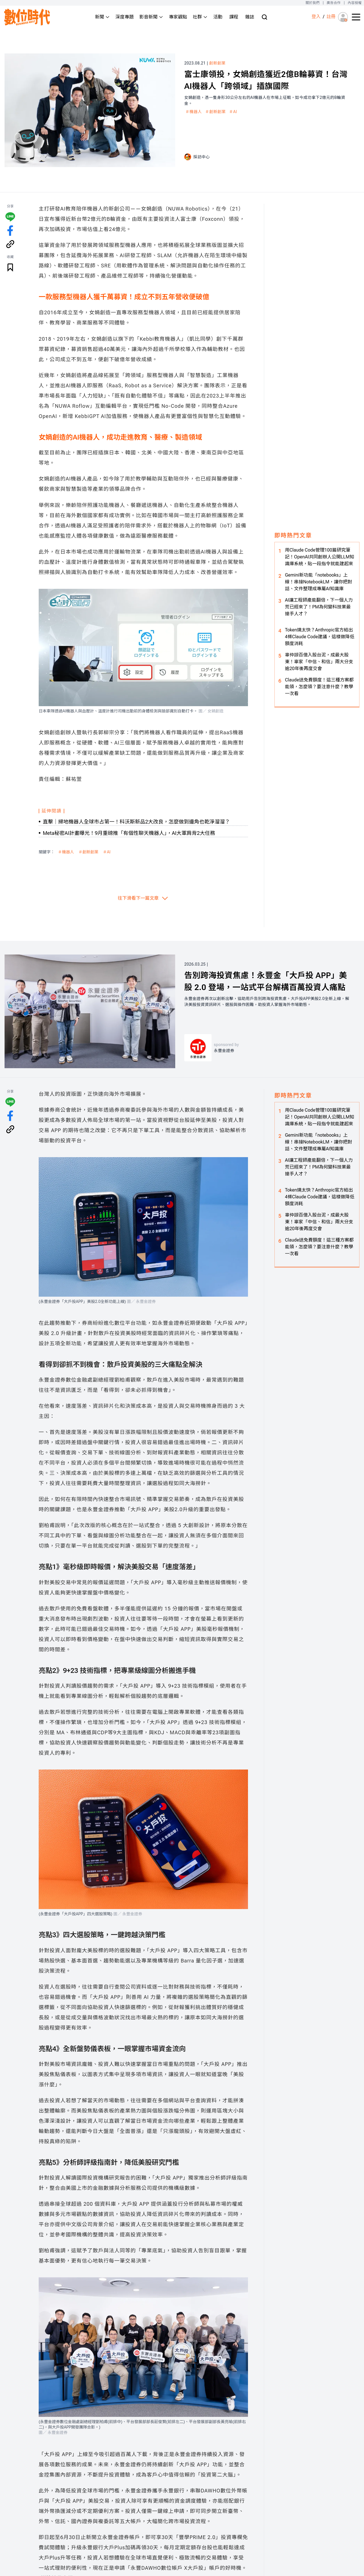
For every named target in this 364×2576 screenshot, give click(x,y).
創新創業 (217, 63)
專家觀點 (178, 17)
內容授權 (355, 3)
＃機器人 (193, 111)
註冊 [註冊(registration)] (331, 16)
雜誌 (249, 17)
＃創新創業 (215, 111)
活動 (217, 17)
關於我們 (312, 3)
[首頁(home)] (27, 17)
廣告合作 (334, 3)
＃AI (233, 111)
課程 (233, 17)
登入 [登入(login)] (315, 16)
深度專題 (124, 17)
